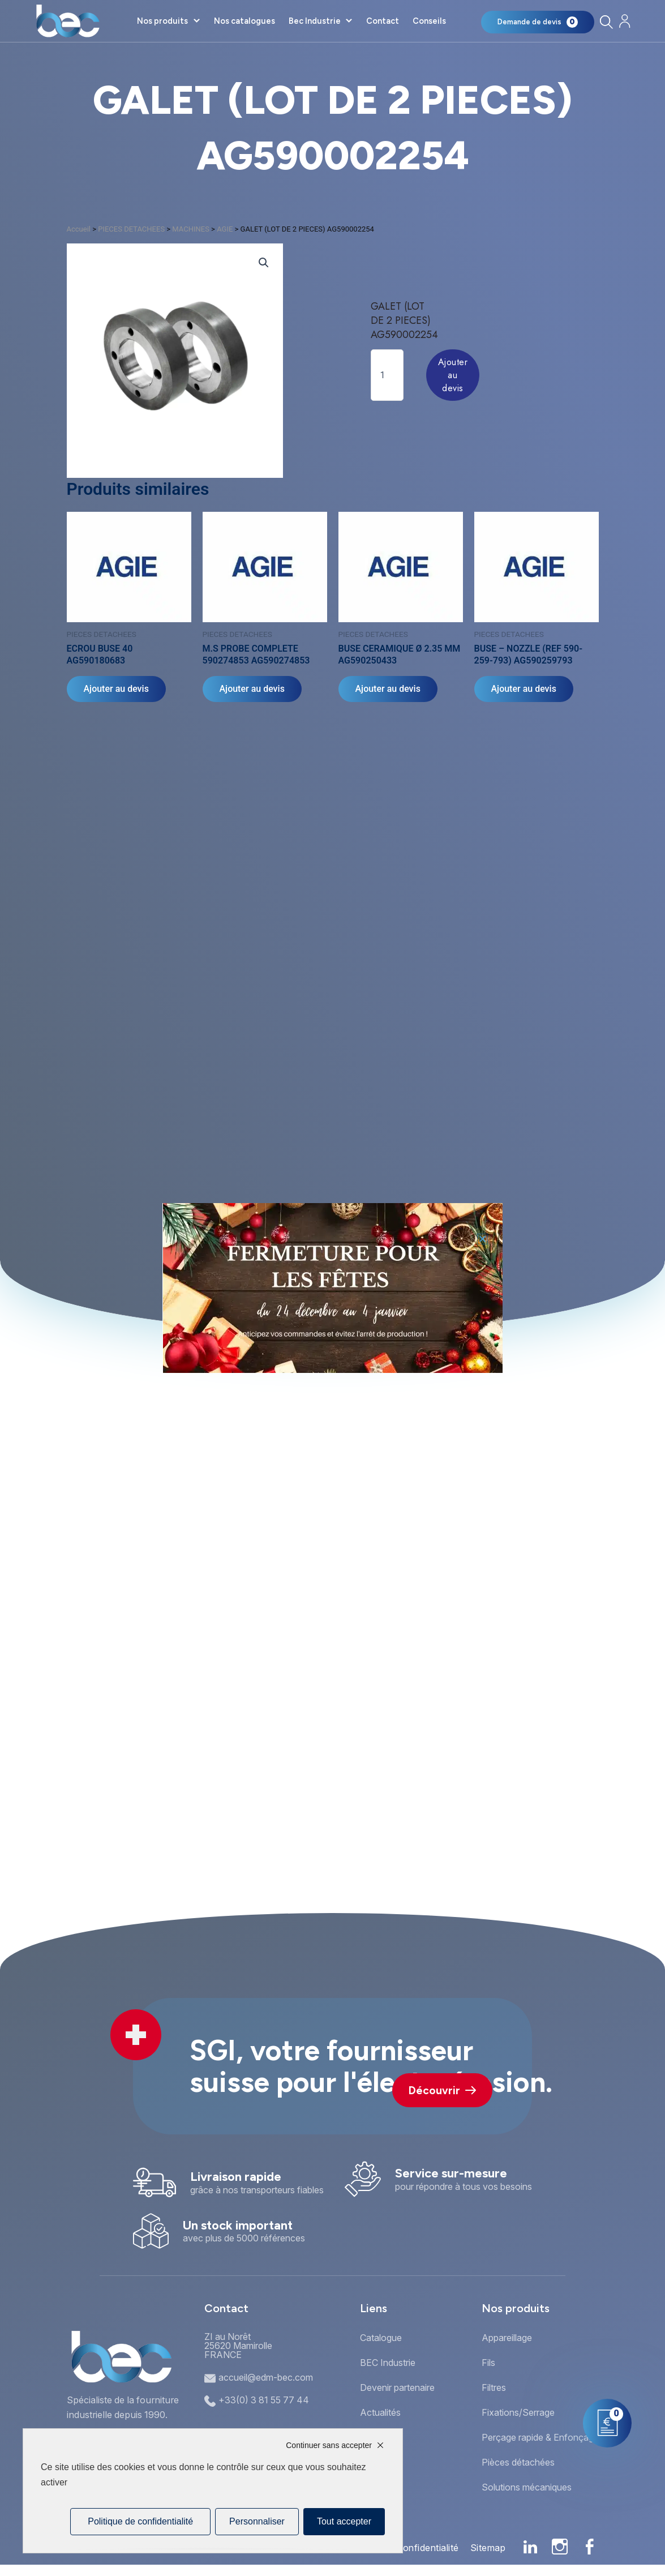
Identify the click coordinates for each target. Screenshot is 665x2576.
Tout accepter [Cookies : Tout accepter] (344, 2521)
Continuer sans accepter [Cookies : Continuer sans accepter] (329, 2445)
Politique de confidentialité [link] (140, 2521)
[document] (332, 1288)
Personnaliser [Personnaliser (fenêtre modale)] (257, 2521)
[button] (482, 1239)
